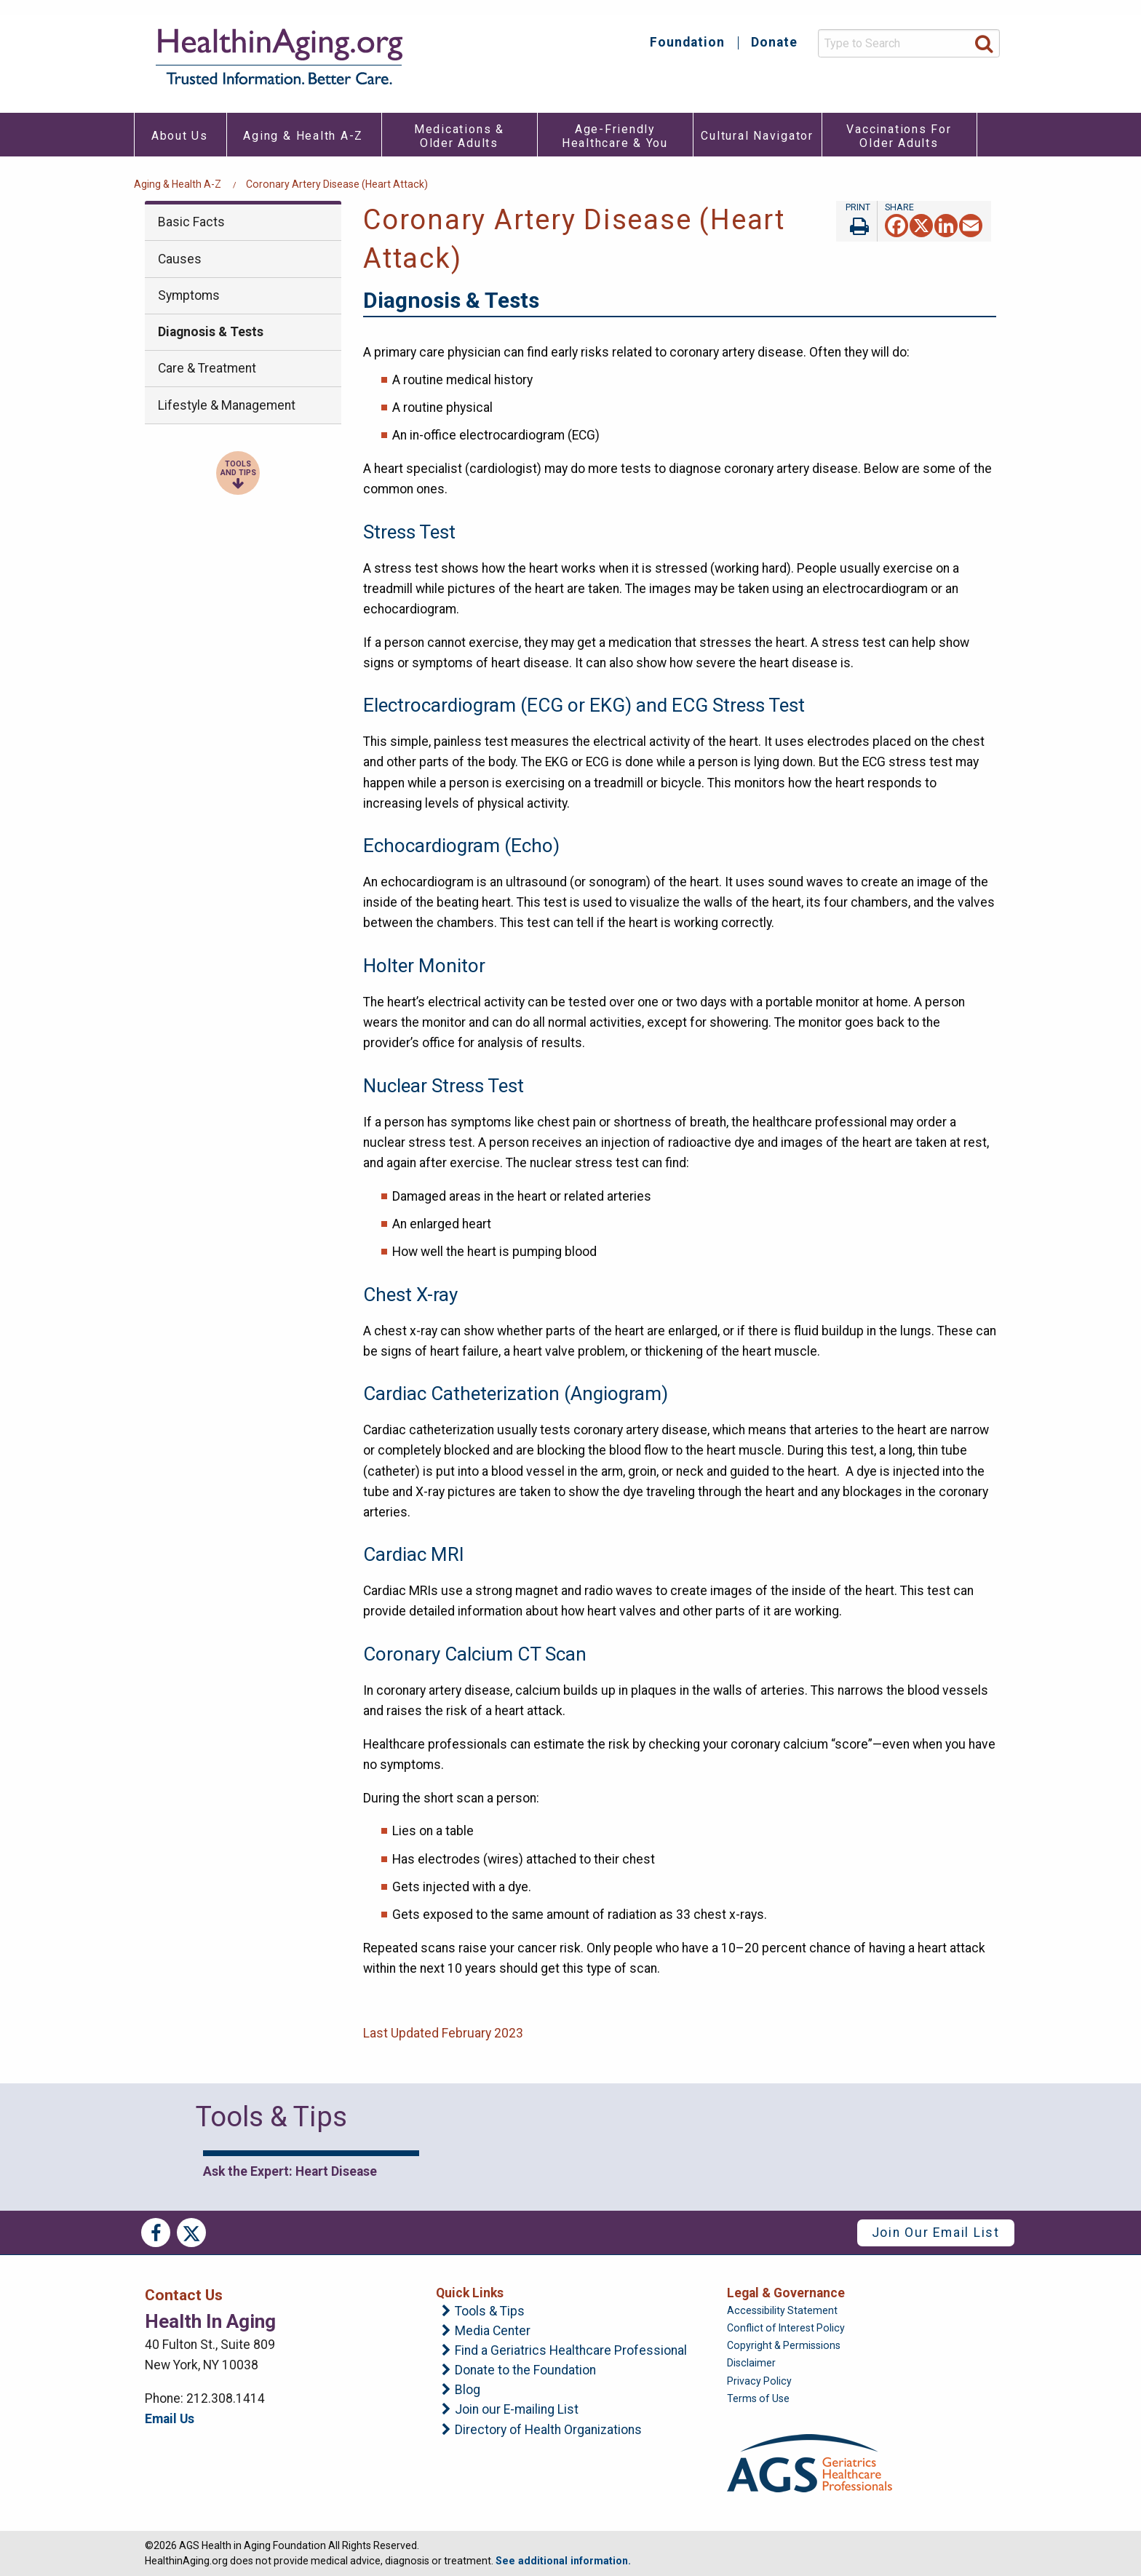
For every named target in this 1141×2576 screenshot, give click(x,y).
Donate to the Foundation (525, 2370)
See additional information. (563, 2561)
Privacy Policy (759, 2381)
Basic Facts (191, 222)
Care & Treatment (207, 368)
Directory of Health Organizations (548, 2430)
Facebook (155, 2232)
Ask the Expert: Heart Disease (290, 2171)
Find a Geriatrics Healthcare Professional (571, 2351)
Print (856, 221)
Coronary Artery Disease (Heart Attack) (337, 184)
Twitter (191, 2232)
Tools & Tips (490, 2311)
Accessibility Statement (782, 2310)
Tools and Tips (238, 468)
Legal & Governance (786, 2293)
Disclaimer (751, 2363)
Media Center (492, 2331)
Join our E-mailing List (517, 2410)
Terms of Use (758, 2398)
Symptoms (189, 295)
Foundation (687, 42)
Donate (774, 42)
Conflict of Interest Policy (786, 2328)
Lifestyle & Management (226, 405)
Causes (180, 259)
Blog (467, 2390)
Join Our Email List (936, 2232)
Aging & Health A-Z (177, 184)
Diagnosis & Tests (210, 332)
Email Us (169, 2419)
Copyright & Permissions (783, 2345)
